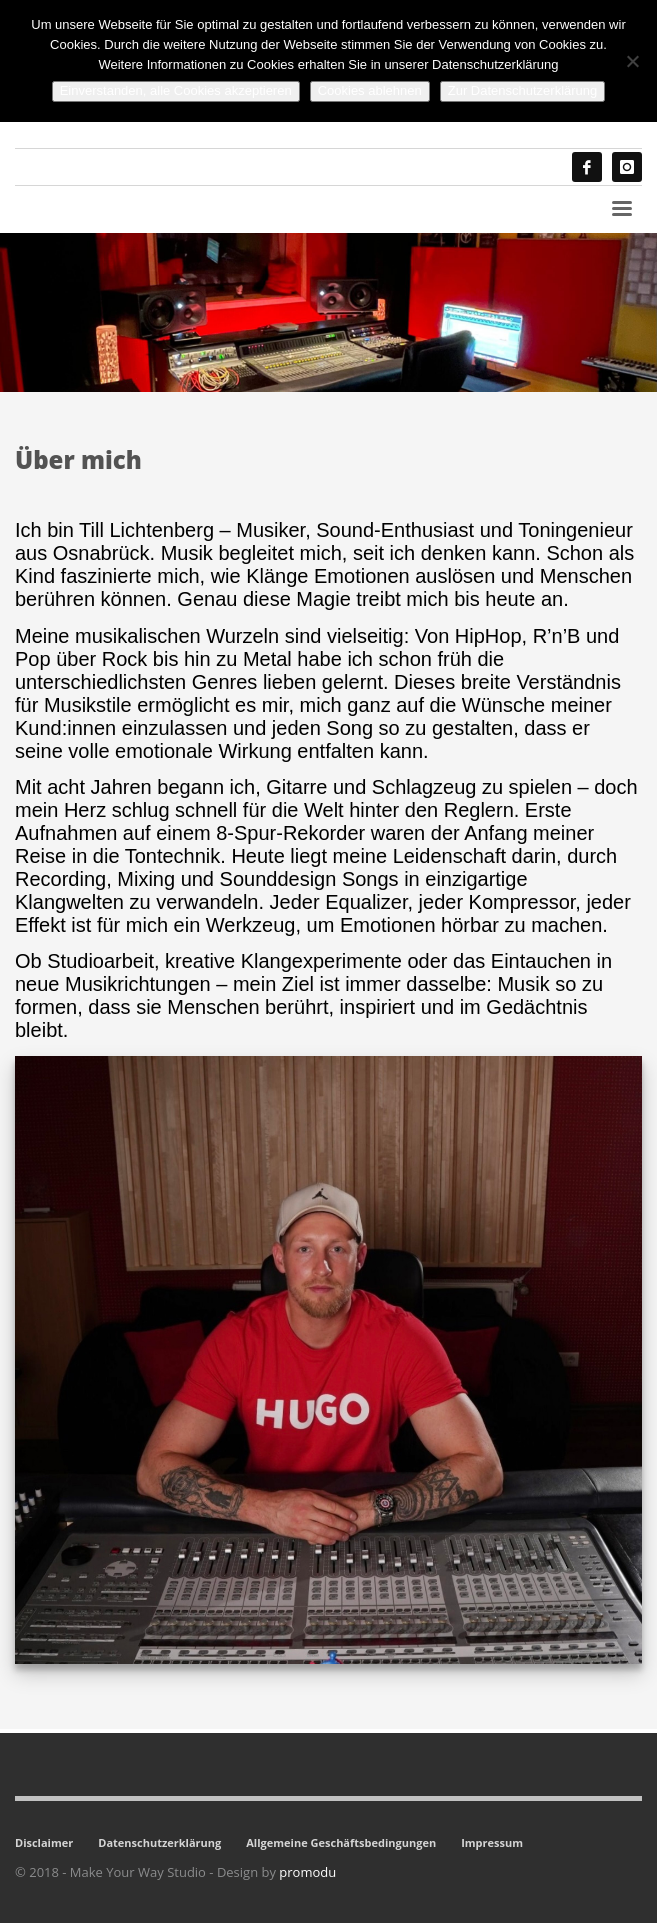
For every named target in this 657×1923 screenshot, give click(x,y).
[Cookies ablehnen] (632, 61)
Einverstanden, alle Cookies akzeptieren (176, 90)
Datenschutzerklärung (159, 1842)
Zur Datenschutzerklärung (523, 90)
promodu (307, 1872)
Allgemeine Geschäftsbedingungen (341, 1842)
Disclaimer (44, 1842)
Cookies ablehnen (370, 90)
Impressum (492, 1842)
